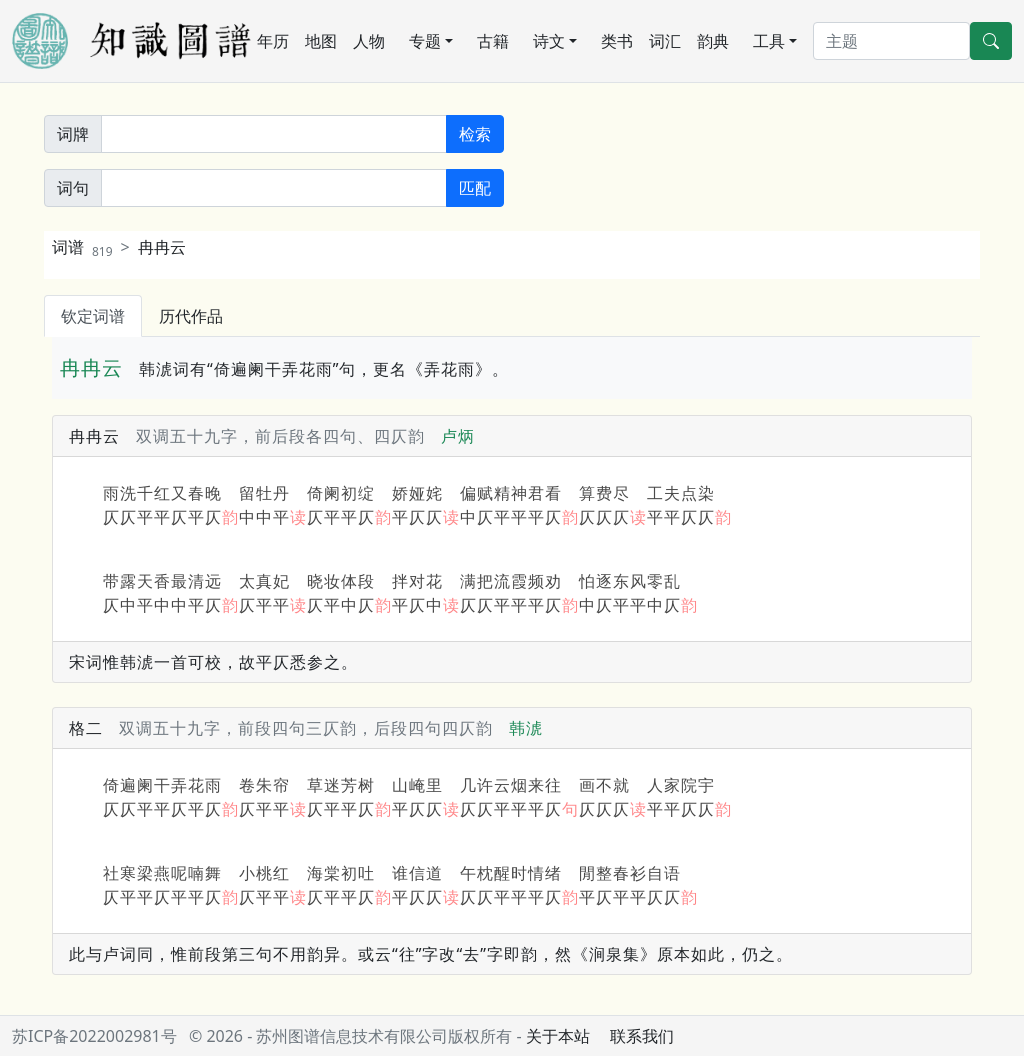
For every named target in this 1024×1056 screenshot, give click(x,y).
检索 (475, 134)
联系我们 (642, 1036)
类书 (617, 41)
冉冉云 (162, 247)
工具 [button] (769, 41)
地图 (321, 41)
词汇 (665, 41)
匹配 (475, 188)
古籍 (493, 41)
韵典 (713, 41)
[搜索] (891, 41)
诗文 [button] (549, 41)
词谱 (82, 247)
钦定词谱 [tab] (93, 316)
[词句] (274, 188)
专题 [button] (425, 41)
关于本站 (558, 1036)
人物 (369, 41)
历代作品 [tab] (191, 316)
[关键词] (274, 134)
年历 (273, 41)
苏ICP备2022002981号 (94, 1036)
